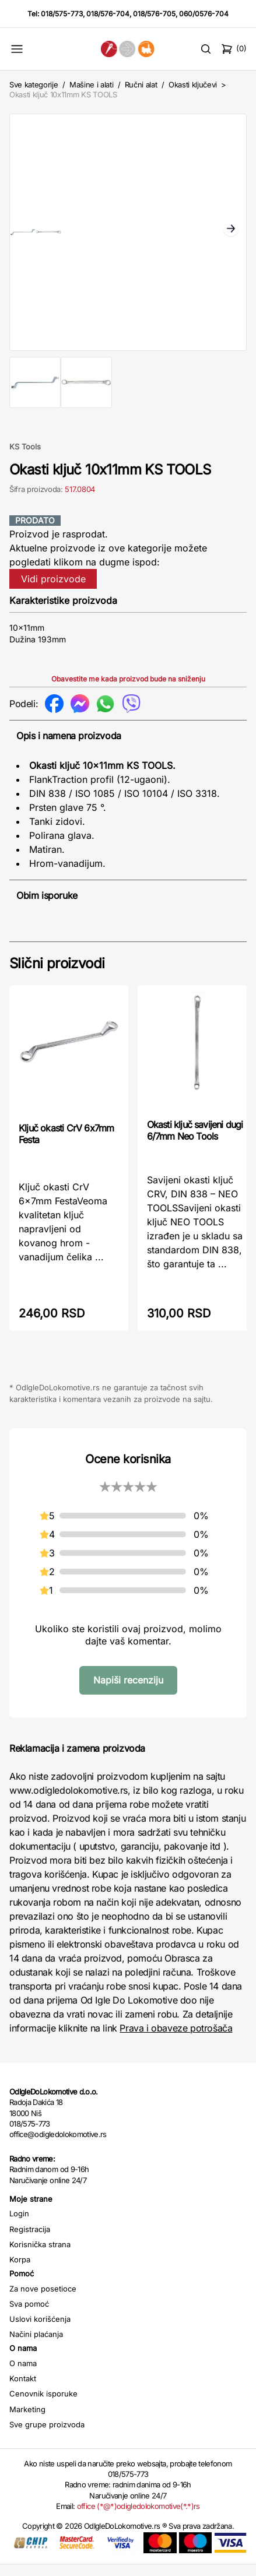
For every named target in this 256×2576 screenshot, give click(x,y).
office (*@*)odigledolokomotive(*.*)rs (138, 2517)
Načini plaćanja (36, 2345)
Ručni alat (141, 84)
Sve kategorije (33, 84)
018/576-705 (154, 13)
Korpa (19, 2271)
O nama (23, 2375)
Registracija (29, 2240)
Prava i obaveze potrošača (176, 2040)
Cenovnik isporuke (43, 2405)
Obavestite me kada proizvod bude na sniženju (128, 690)
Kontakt (22, 2390)
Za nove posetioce (42, 2300)
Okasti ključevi (193, 84)
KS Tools (25, 458)
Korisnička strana (40, 2256)
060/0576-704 (204, 13)
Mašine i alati (91, 84)
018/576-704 (107, 13)
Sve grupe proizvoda (47, 2436)
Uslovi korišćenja (40, 2330)
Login (19, 2225)
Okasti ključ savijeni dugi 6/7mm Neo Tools (195, 1142)
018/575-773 (62, 13)
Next (231, 235)
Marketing (27, 2421)
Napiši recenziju (128, 1692)
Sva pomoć (29, 2315)
